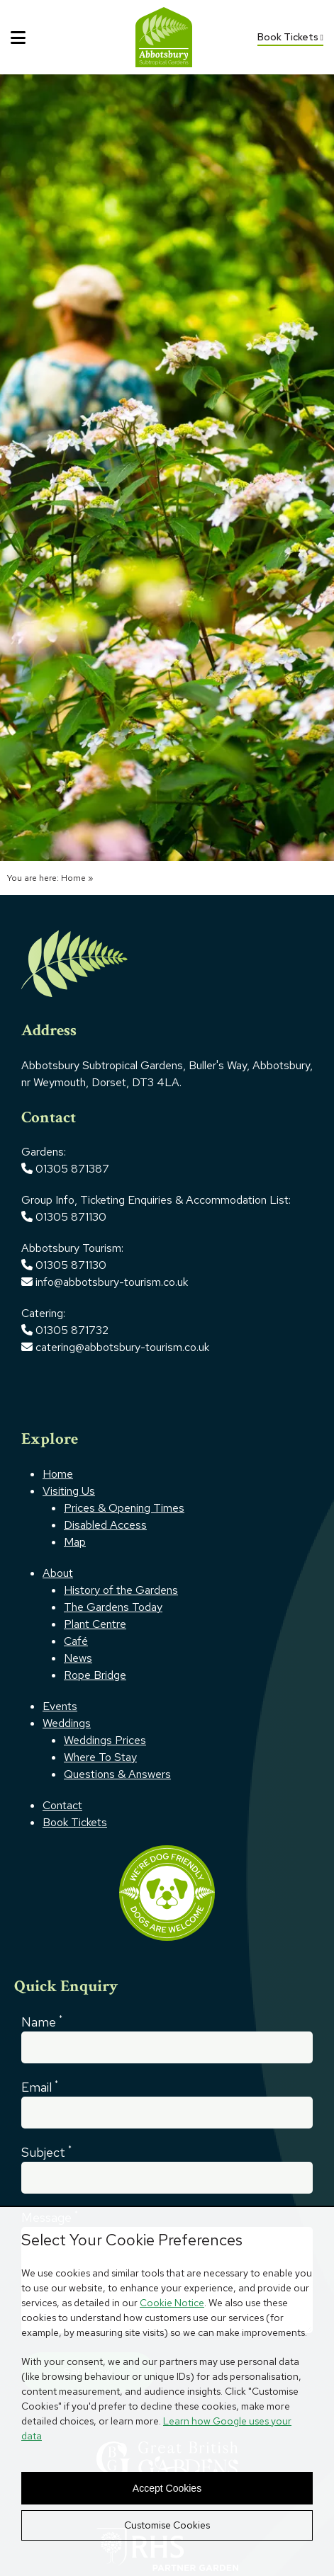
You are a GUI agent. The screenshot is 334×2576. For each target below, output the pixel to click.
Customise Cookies (167, 2525)
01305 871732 (64, 1330)
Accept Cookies (167, 2488)
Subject (46, 2151)
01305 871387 (72, 1168)
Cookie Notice (172, 2302)
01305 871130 (70, 1216)
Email (39, 2086)
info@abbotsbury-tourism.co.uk (113, 1282)
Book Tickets (290, 36)
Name (41, 2021)
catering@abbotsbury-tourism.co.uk (115, 1347)
